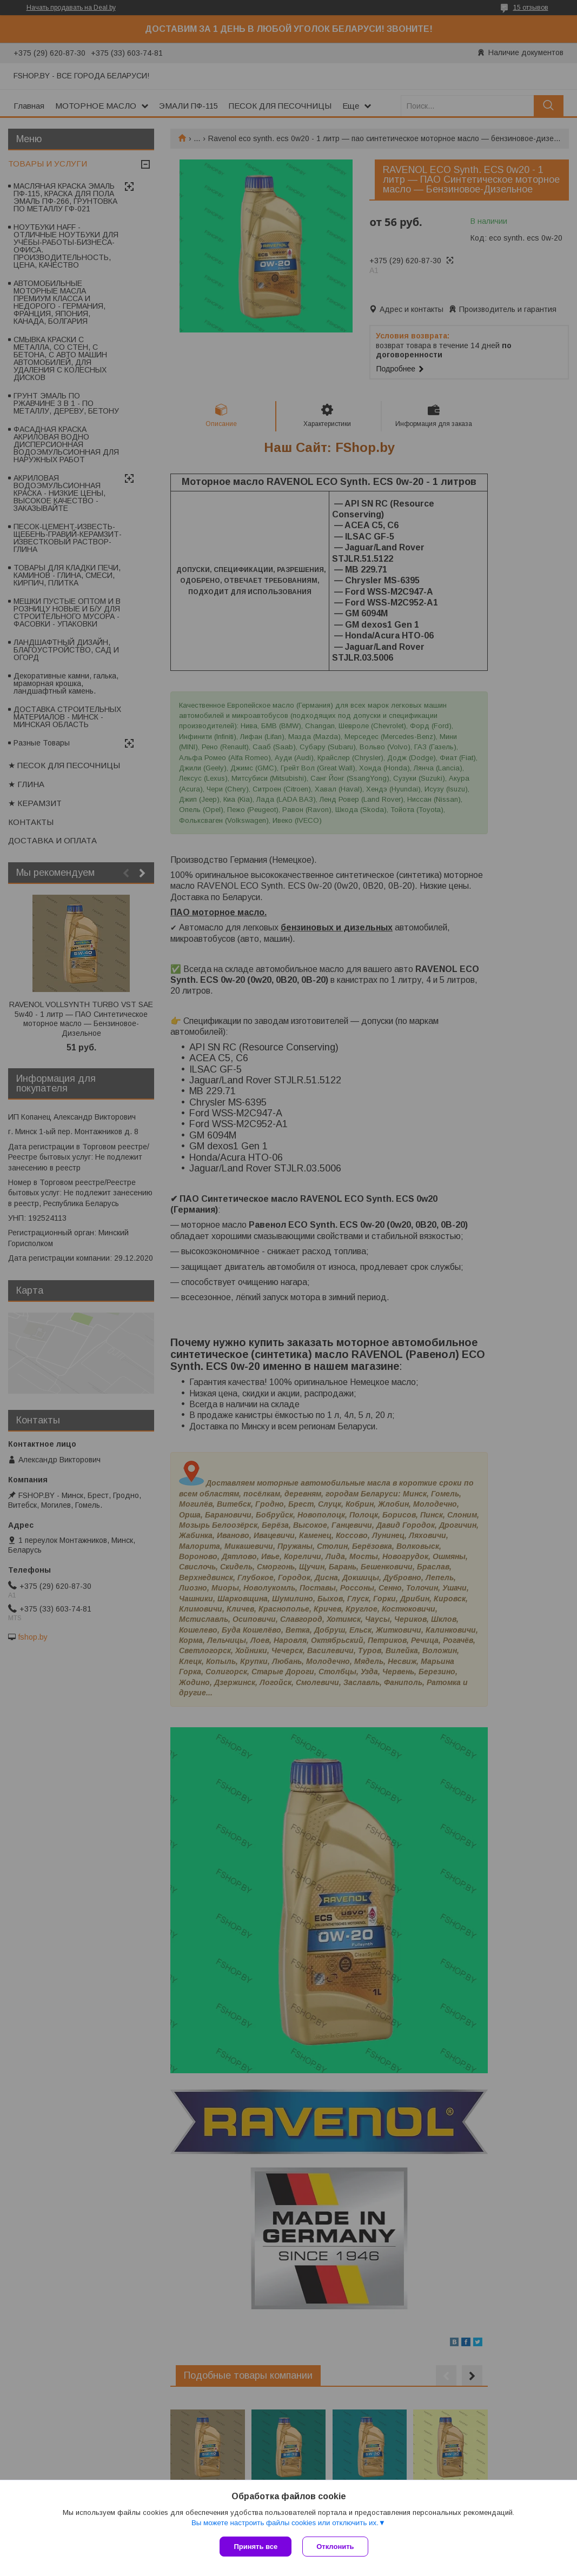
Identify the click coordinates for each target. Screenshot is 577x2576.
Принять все (255, 2546)
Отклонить (335, 2546)
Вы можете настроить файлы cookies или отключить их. (285, 2523)
